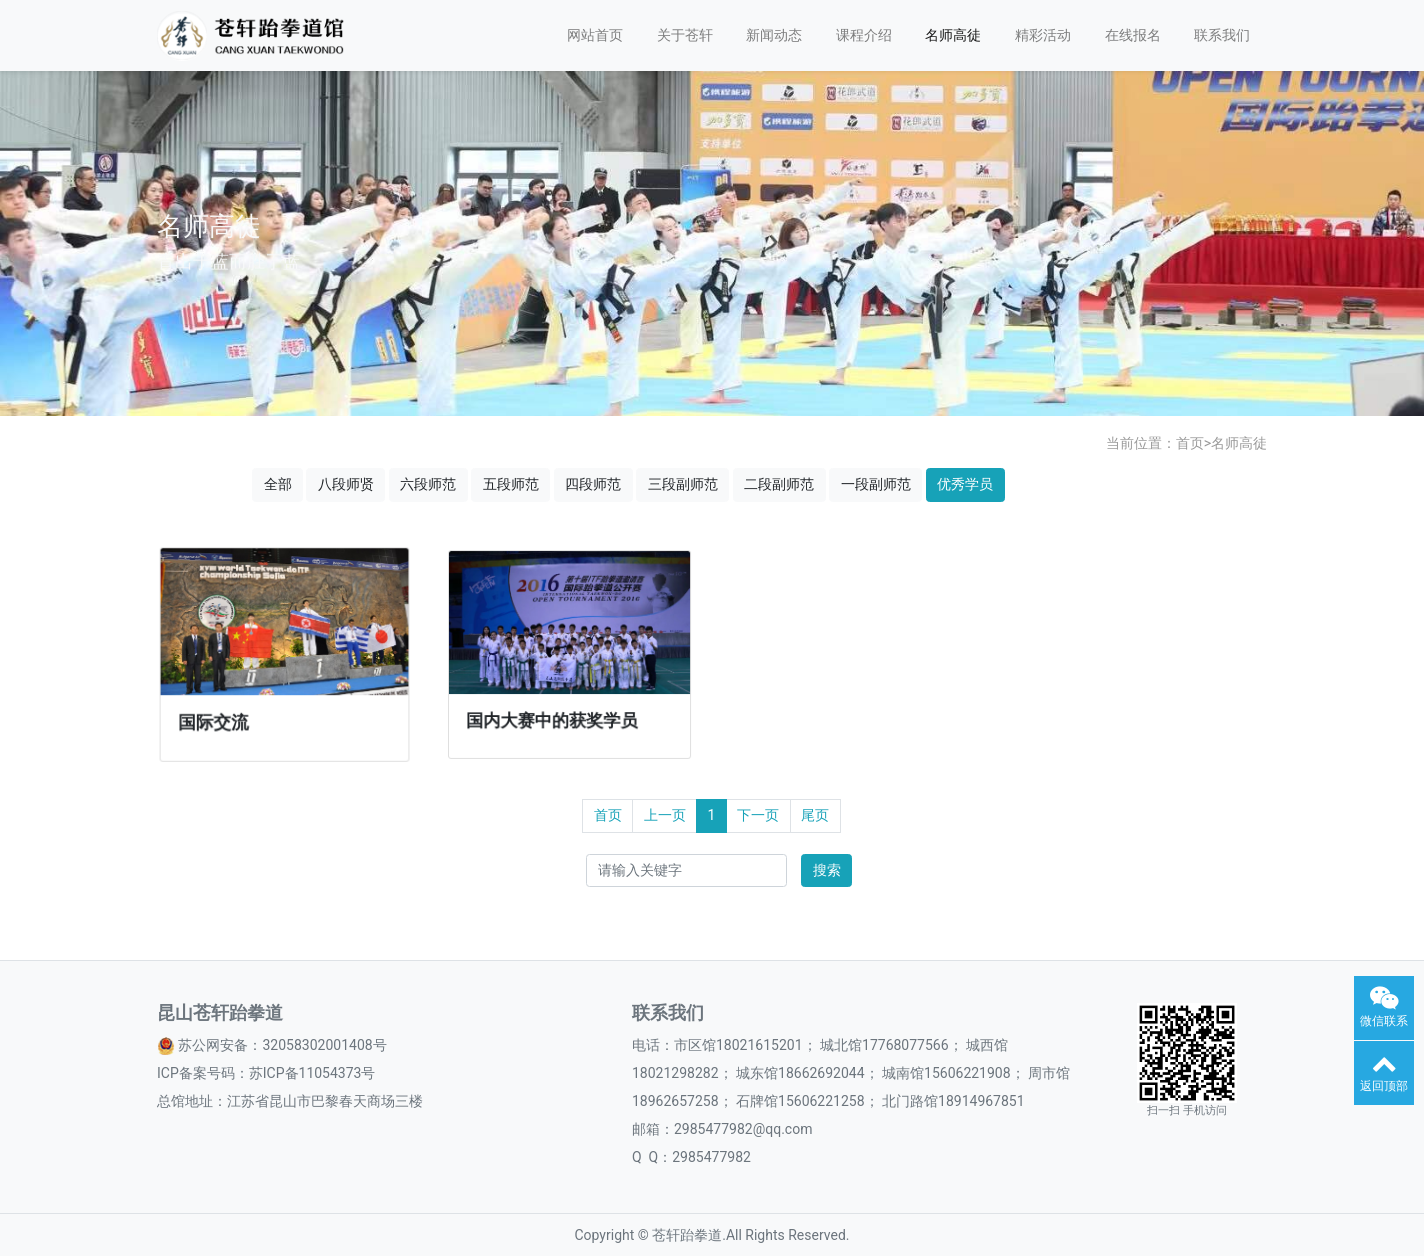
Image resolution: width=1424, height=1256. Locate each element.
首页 (1190, 443)
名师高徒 (953, 35)
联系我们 (1222, 35)
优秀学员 (965, 484)
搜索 (827, 870)
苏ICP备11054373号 (312, 1073)
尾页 (815, 815)
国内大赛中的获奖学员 (552, 716)
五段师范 (511, 484)
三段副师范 (683, 484)
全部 (278, 484)
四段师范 (593, 484)
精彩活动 (1043, 35)
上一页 (665, 815)
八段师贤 (346, 484)
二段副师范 (779, 484)
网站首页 (595, 35)
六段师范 (428, 484)
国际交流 (216, 719)
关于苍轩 (685, 35)
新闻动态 (774, 35)
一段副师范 (876, 484)
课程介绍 (864, 35)
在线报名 (1133, 35)
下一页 (758, 815)
